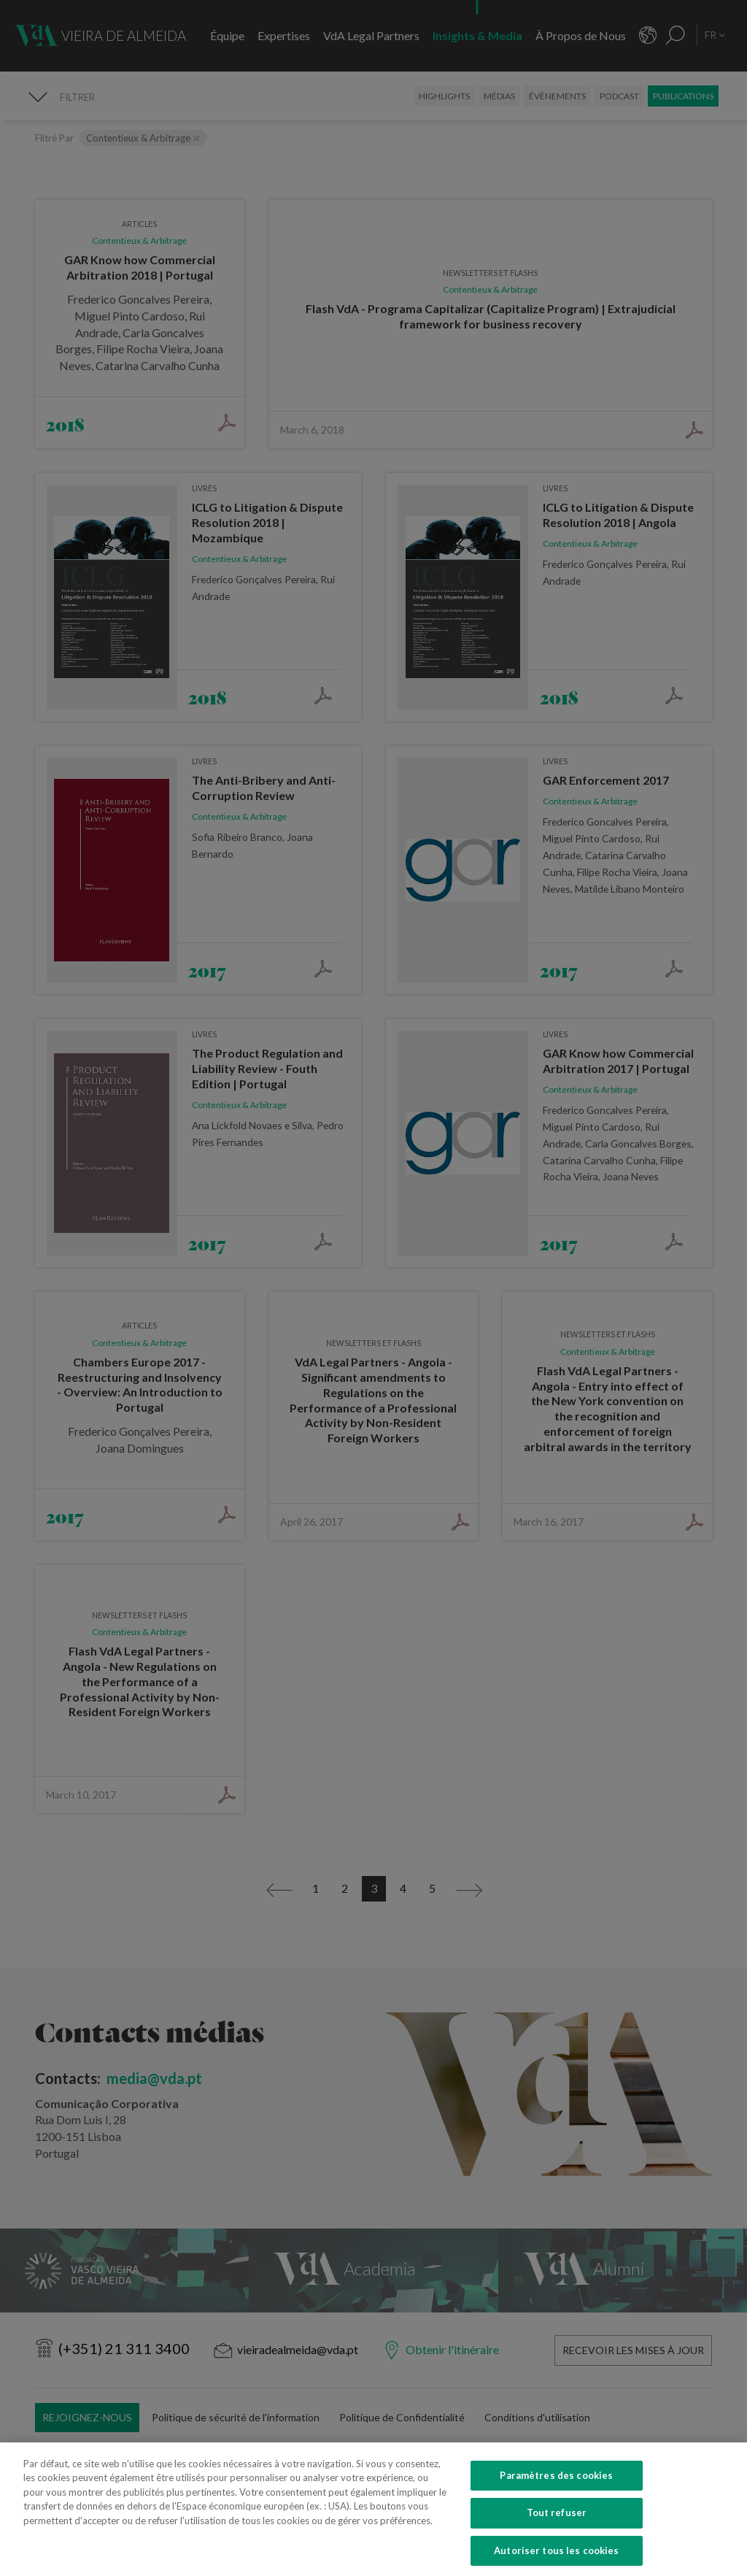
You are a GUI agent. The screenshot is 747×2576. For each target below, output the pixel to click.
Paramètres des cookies (556, 2490)
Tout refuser (557, 2528)
